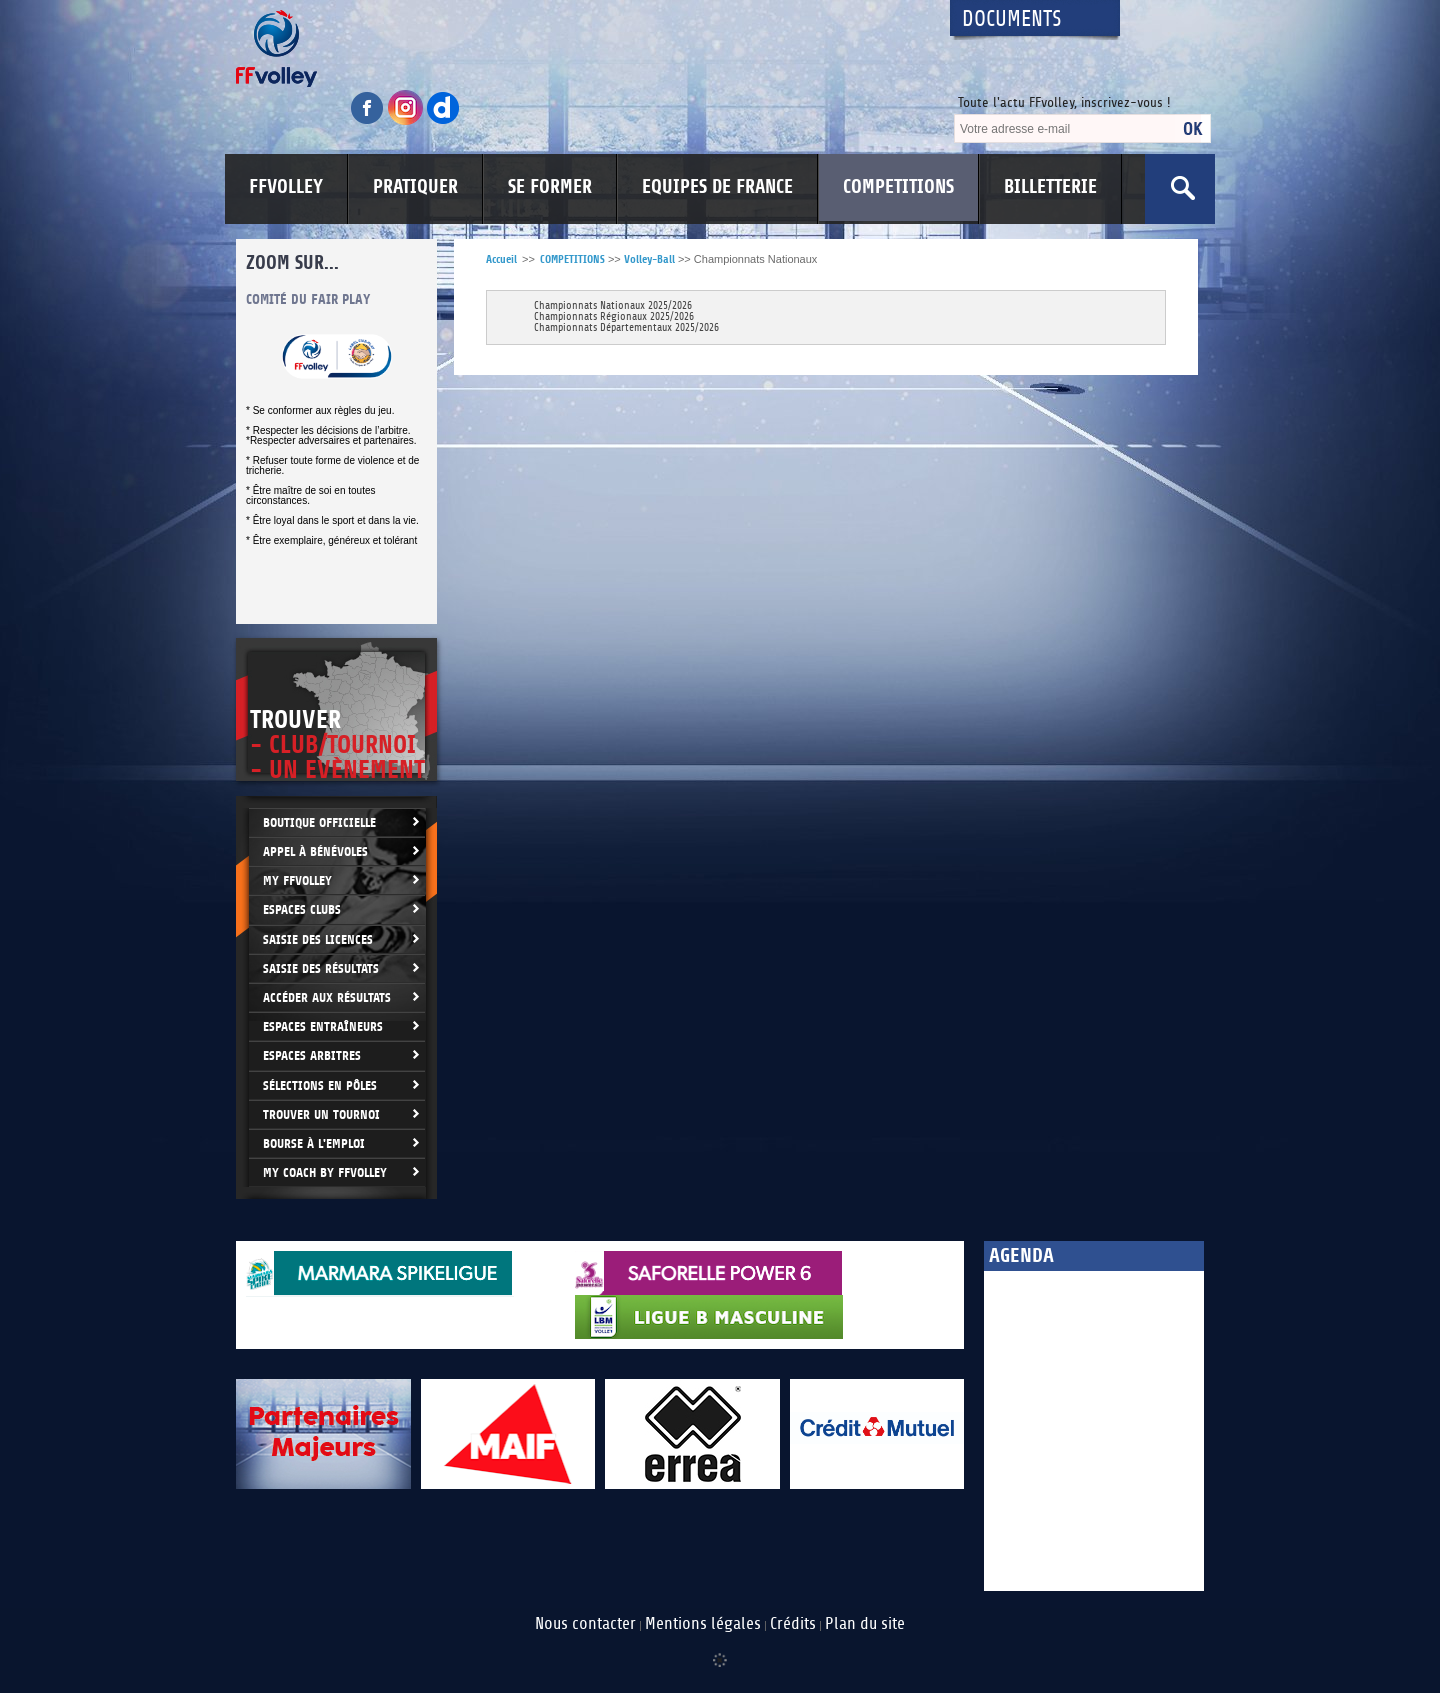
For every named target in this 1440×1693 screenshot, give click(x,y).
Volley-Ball (649, 259)
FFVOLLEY (286, 187)
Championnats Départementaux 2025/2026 (626, 328)
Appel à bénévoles (315, 851)
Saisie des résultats (321, 968)
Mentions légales (703, 1624)
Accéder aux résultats (327, 997)
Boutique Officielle (319, 822)
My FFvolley (297, 880)
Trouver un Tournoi (321, 1114)
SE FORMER (550, 187)
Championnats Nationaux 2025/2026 (613, 306)
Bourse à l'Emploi (314, 1143)
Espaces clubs (302, 909)
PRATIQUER (415, 187)
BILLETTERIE (1050, 187)
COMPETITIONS (898, 187)
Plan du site (865, 1624)
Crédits (793, 1624)
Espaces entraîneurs (323, 1026)
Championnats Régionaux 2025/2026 (614, 317)
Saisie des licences (318, 939)
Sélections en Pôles (320, 1085)
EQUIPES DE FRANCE (717, 187)
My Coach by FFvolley (325, 1172)
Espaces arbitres (312, 1055)
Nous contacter (585, 1624)
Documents (1012, 19)
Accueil (501, 259)
